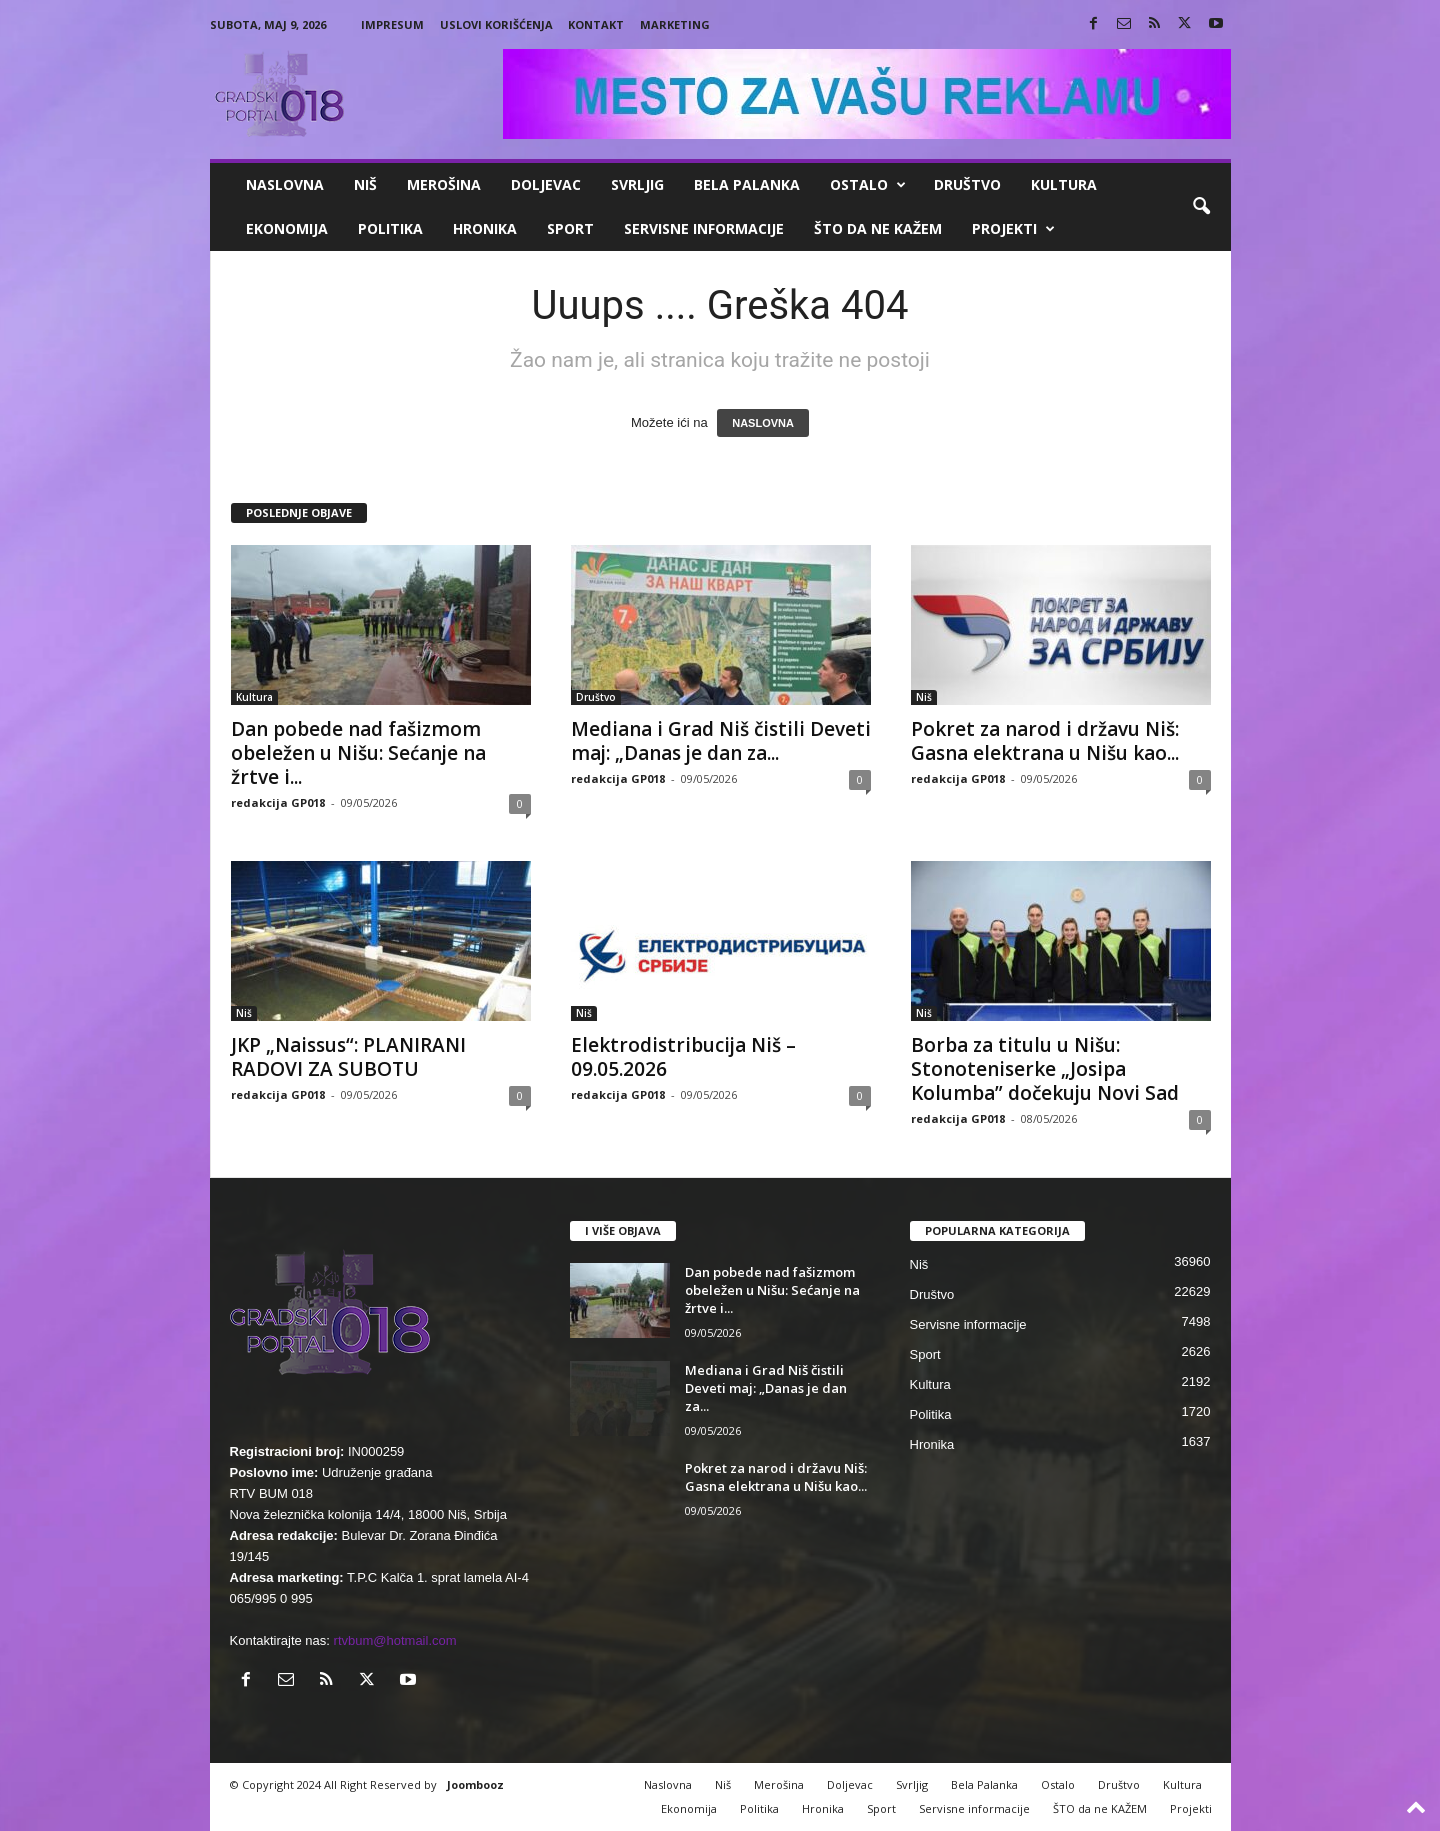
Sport (570, 228)
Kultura (1064, 184)
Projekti (1013, 229)
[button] (1201, 207)
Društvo (967, 184)
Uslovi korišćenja (496, 24)
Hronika (485, 228)
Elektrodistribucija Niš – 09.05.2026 (683, 1057)
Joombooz (475, 1784)
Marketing (675, 24)
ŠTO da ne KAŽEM (878, 228)
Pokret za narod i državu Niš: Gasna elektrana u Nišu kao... (1045, 741)
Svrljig (637, 184)
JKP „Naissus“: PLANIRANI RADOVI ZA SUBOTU (348, 1057)
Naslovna (285, 184)
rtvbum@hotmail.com (395, 1640)
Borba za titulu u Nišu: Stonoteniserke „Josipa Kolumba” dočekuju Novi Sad (1045, 1069)
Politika (390, 228)
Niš (365, 184)
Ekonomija (287, 228)
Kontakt (596, 24)
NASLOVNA (763, 423)
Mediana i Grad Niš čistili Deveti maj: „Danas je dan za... (721, 741)
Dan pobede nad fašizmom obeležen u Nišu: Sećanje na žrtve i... (358, 753)
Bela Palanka (747, 184)
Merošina (444, 184)
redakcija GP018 (278, 802)
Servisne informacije (704, 228)
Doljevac (546, 184)
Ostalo (868, 185)
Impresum (392, 24)
